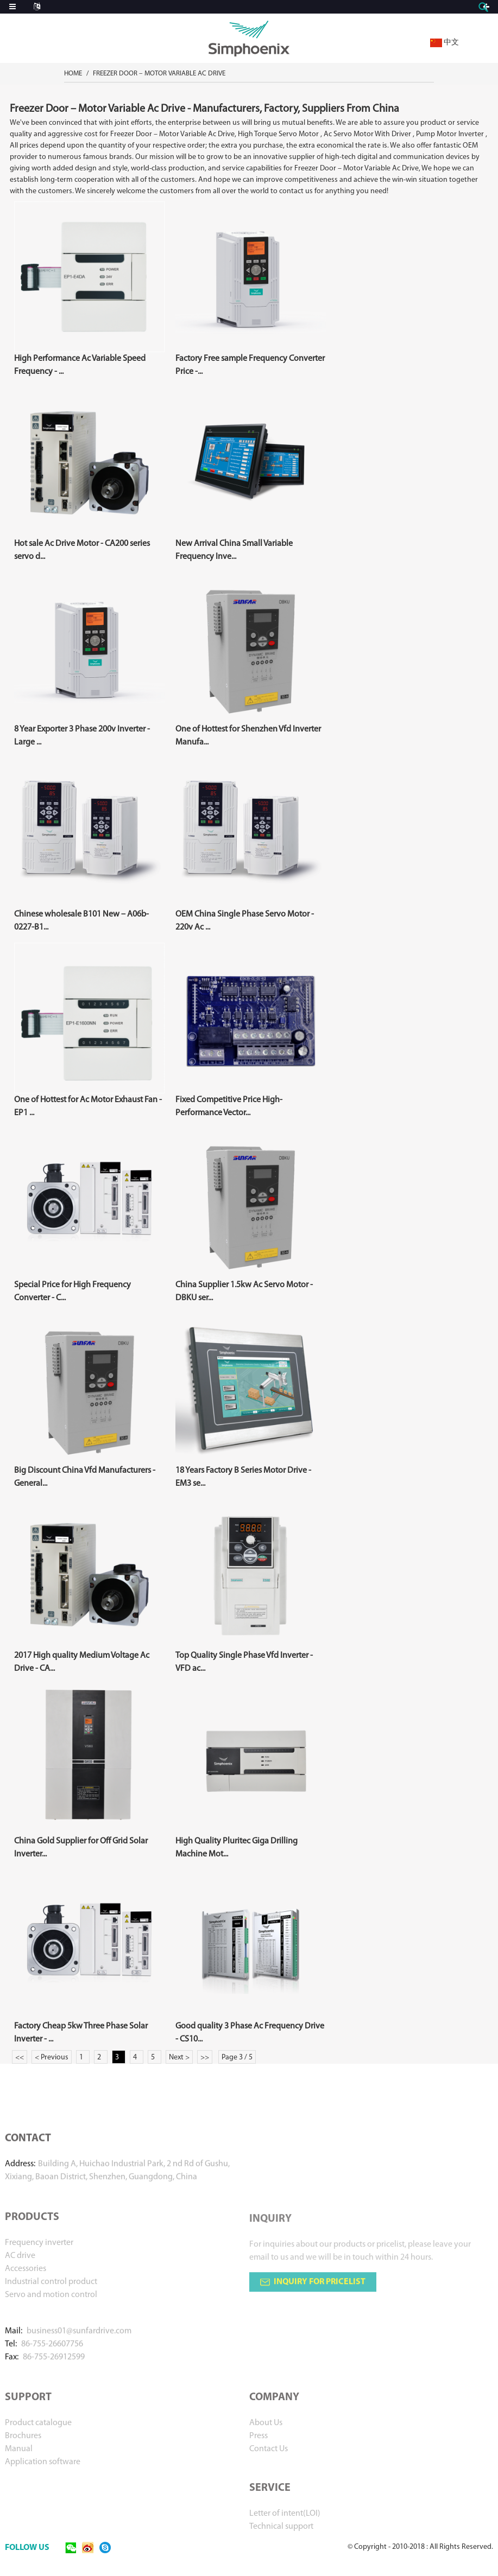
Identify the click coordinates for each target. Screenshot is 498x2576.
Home (73, 73)
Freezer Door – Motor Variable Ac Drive (159, 73)
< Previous (51, 2057)
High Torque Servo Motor (278, 134)
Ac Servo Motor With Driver (367, 134)
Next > (179, 2057)
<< (19, 2057)
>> (204, 2057)
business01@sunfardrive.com (79, 2345)
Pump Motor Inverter (450, 134)
